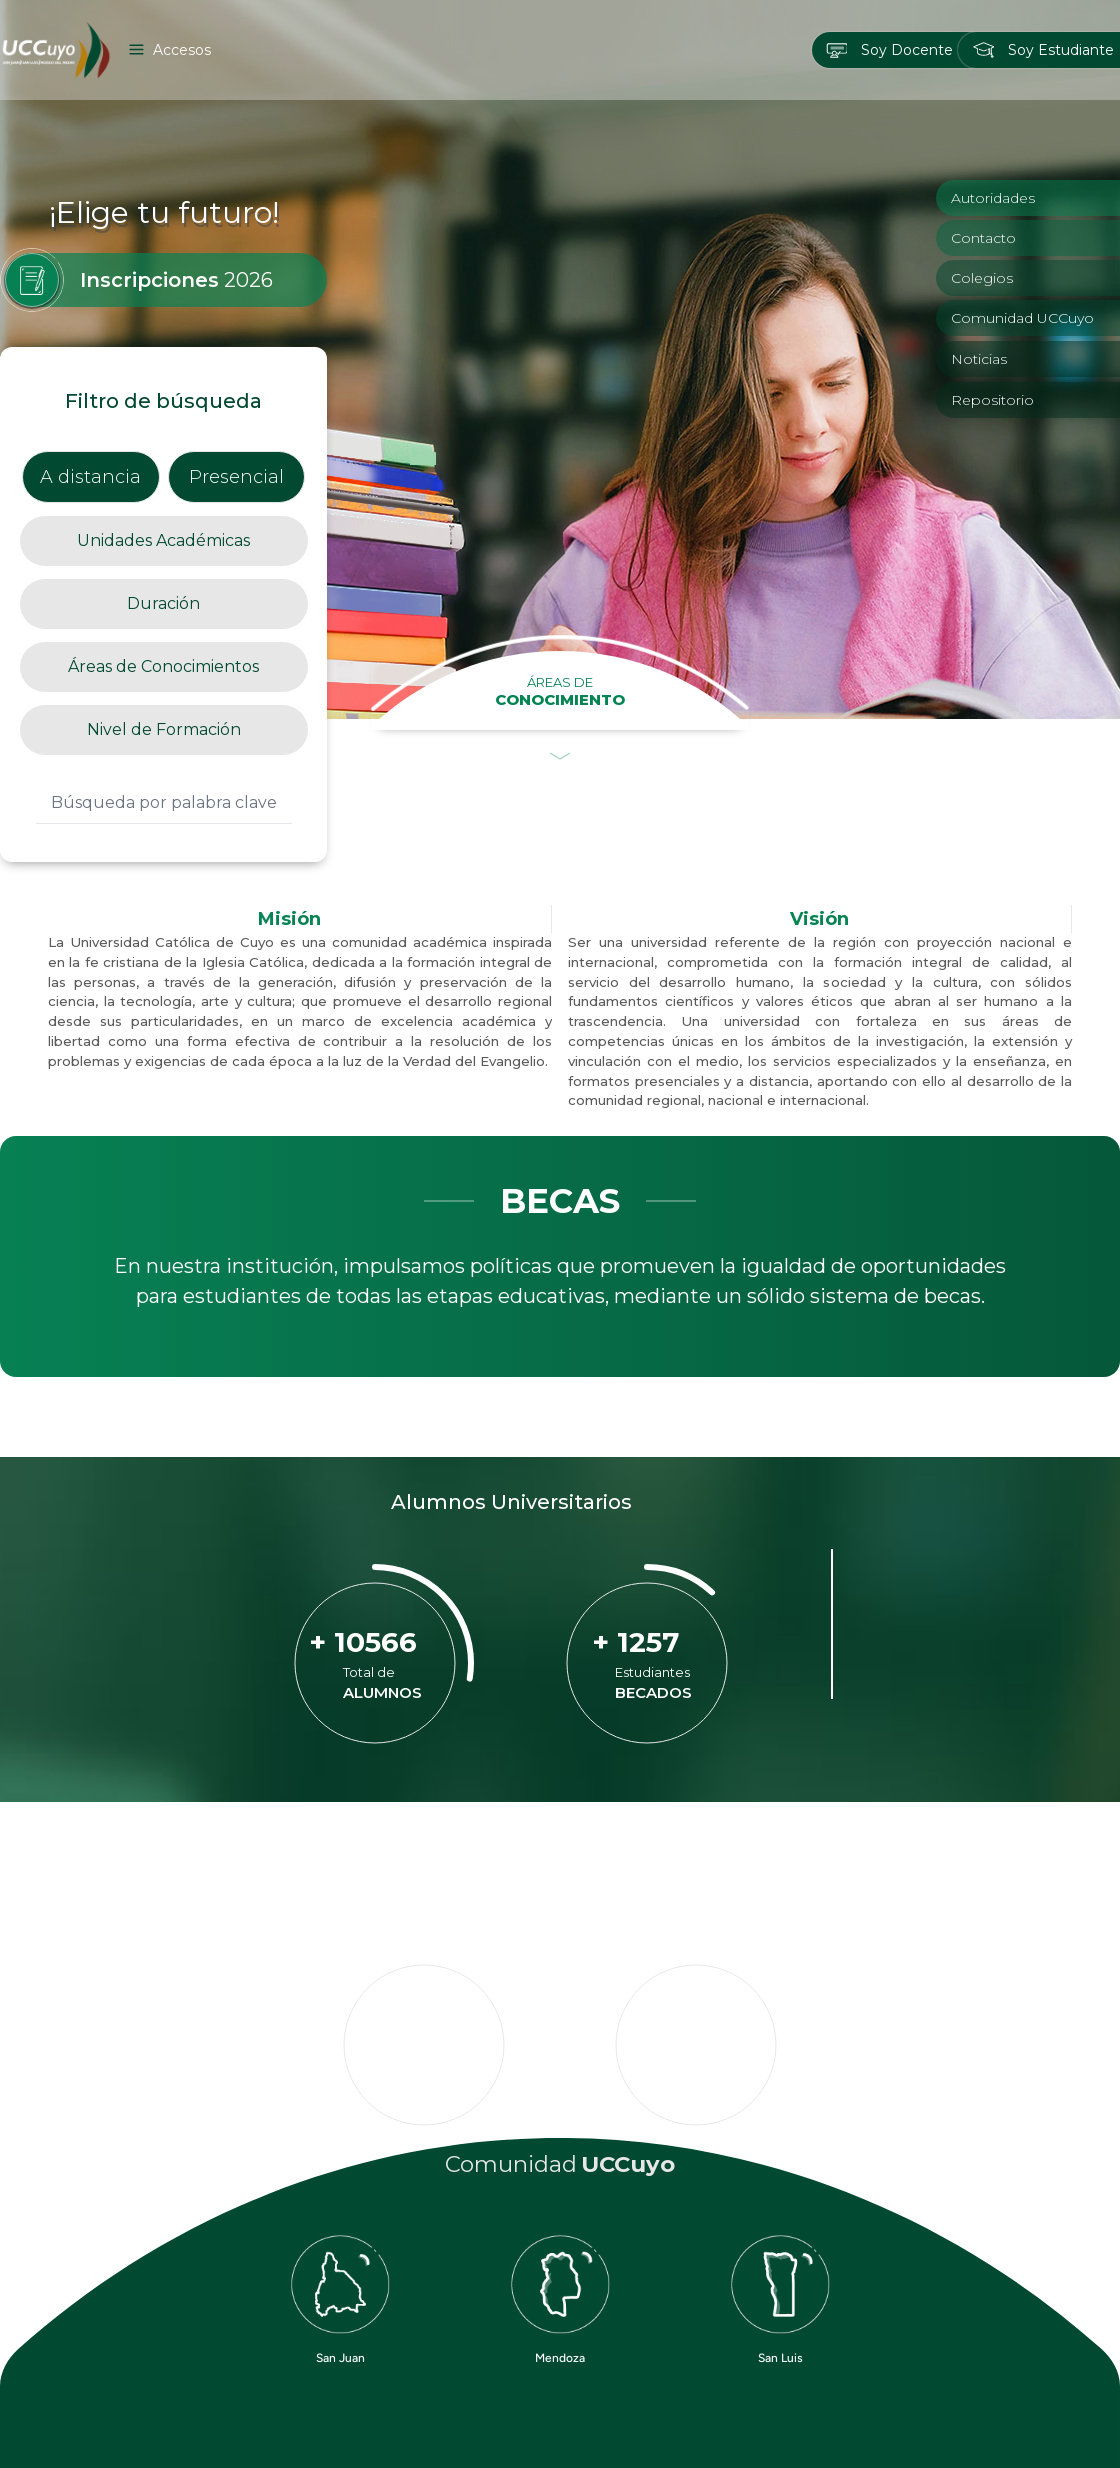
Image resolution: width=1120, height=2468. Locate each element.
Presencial (236, 477)
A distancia (90, 477)
